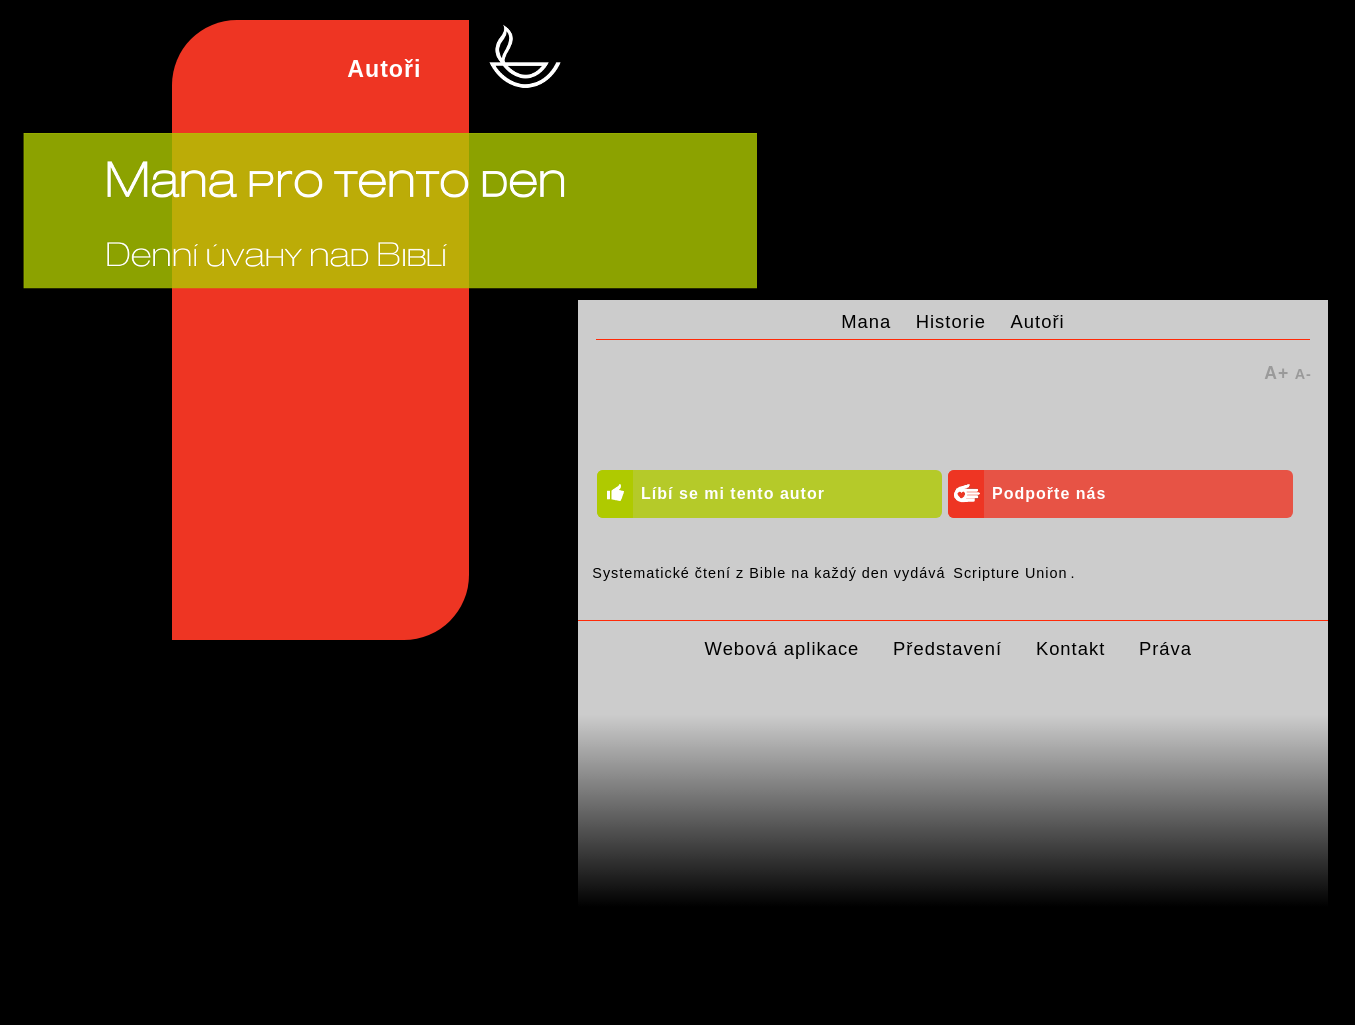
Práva (1165, 648)
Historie (951, 321)
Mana (866, 321)
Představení (947, 648)
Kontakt (1070, 648)
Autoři (1038, 321)
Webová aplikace (782, 648)
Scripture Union (1010, 573)
